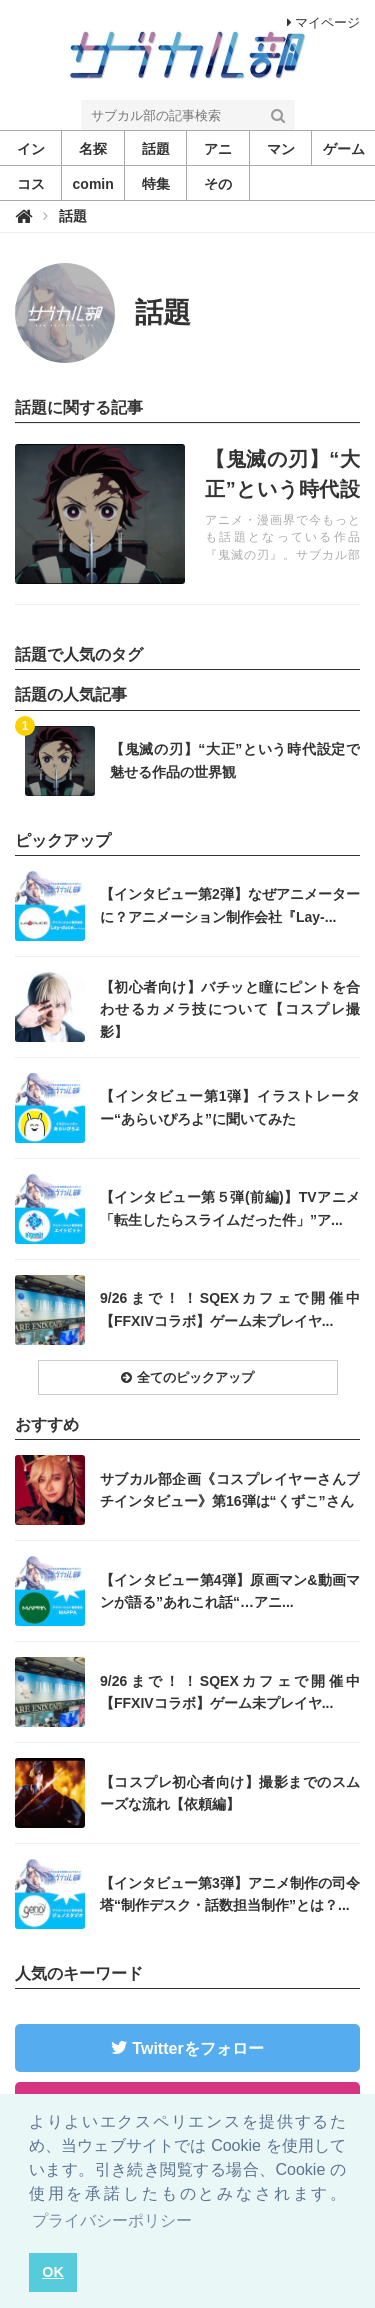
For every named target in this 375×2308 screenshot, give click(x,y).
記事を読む (187, 514)
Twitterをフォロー (197, 2048)
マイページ (323, 22)
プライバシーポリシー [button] (112, 2220)
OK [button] (53, 2272)
